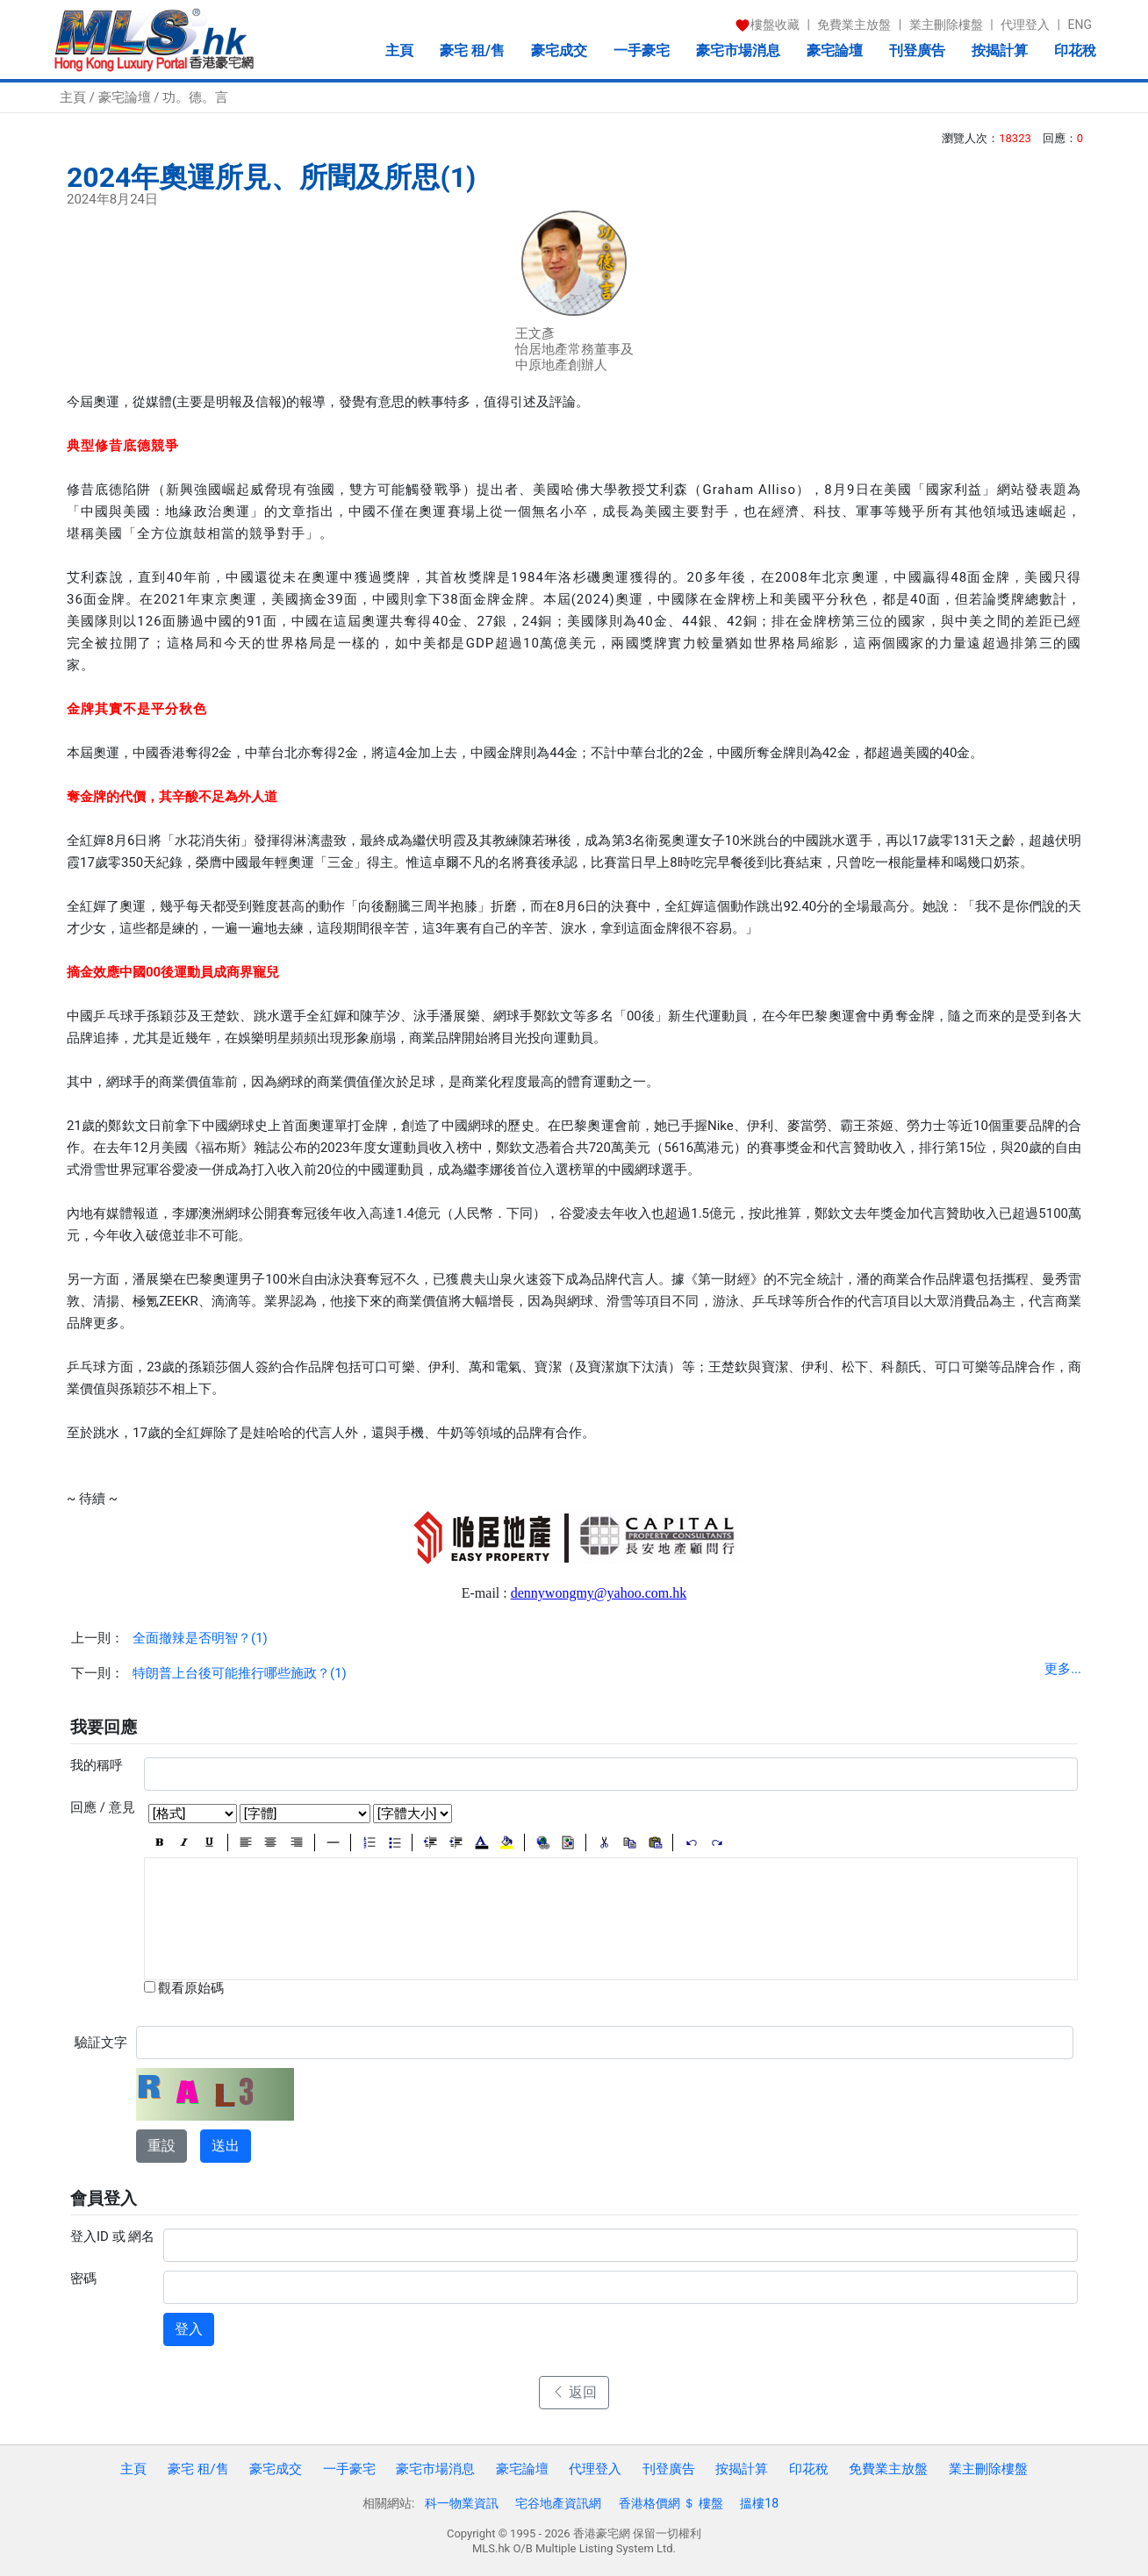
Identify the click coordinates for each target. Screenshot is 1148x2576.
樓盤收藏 (767, 25)
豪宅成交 (559, 50)
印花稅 (1075, 50)
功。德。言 (195, 97)
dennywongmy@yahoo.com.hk (598, 1592)
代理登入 (1025, 25)
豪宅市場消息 (738, 50)
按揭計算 (1000, 50)
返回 (574, 2392)
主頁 (399, 50)
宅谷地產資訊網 (558, 2503)
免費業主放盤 (854, 25)
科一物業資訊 (462, 2503)
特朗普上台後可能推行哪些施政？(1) (240, 1673)
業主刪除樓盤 (946, 25)
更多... (1062, 1669)
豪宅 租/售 (472, 50)
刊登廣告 (917, 50)
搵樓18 (759, 2503)
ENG (1080, 25)
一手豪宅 (641, 50)
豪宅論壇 (835, 50)
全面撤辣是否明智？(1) (200, 1638)
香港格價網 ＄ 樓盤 (671, 2503)
